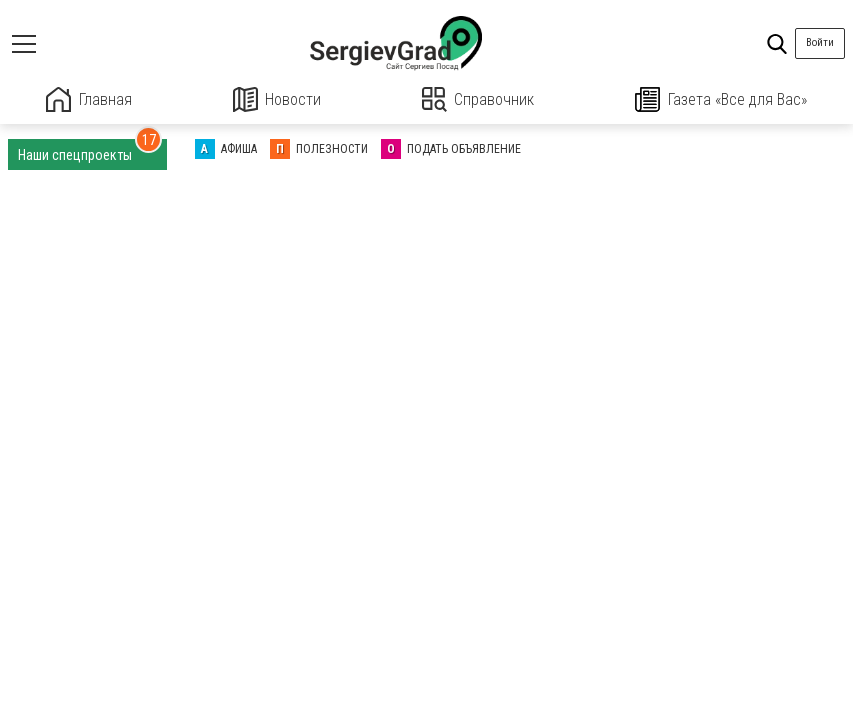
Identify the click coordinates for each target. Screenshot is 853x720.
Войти (820, 42)
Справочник (478, 99)
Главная (89, 99)
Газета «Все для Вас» (721, 99)
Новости (276, 99)
